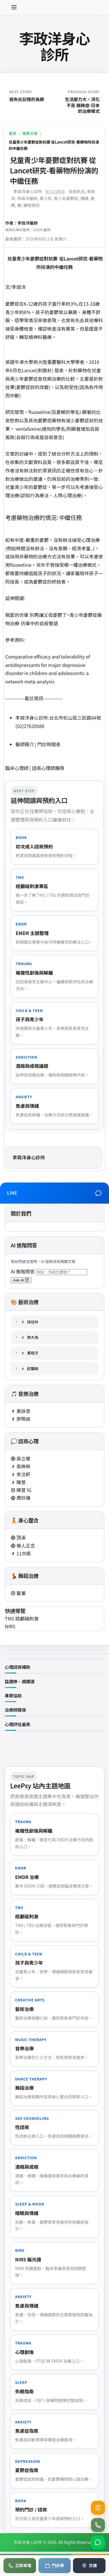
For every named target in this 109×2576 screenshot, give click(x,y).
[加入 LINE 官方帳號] (98, 2542)
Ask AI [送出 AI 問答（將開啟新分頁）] (21, 1280)
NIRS (10, 1626)
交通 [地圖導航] (89, 2565)
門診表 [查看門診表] (54, 2565)
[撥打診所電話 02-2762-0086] (98, 2525)
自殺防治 (77, 191)
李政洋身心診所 (54, 45)
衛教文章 (29, 133)
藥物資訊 (31, 205)
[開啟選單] (14, 7)
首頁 (12, 133)
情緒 (84, 198)
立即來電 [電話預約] (19, 2565)
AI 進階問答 (23, 1271)
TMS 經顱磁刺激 (22, 1618)
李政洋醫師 (27, 198)
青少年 (46, 198)
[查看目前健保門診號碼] (98, 2508)
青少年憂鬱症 (66, 198)
